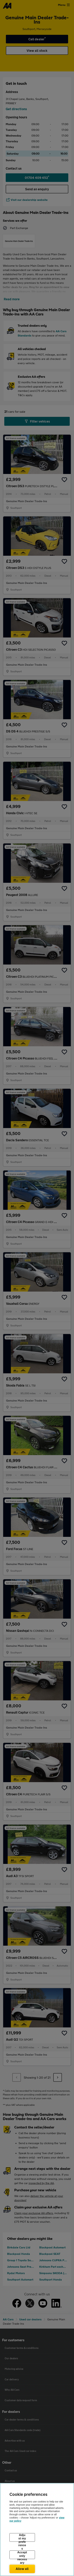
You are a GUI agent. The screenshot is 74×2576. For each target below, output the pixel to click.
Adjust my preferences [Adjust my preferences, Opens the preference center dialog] (22, 2538)
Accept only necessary (22, 2555)
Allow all (22, 2569)
